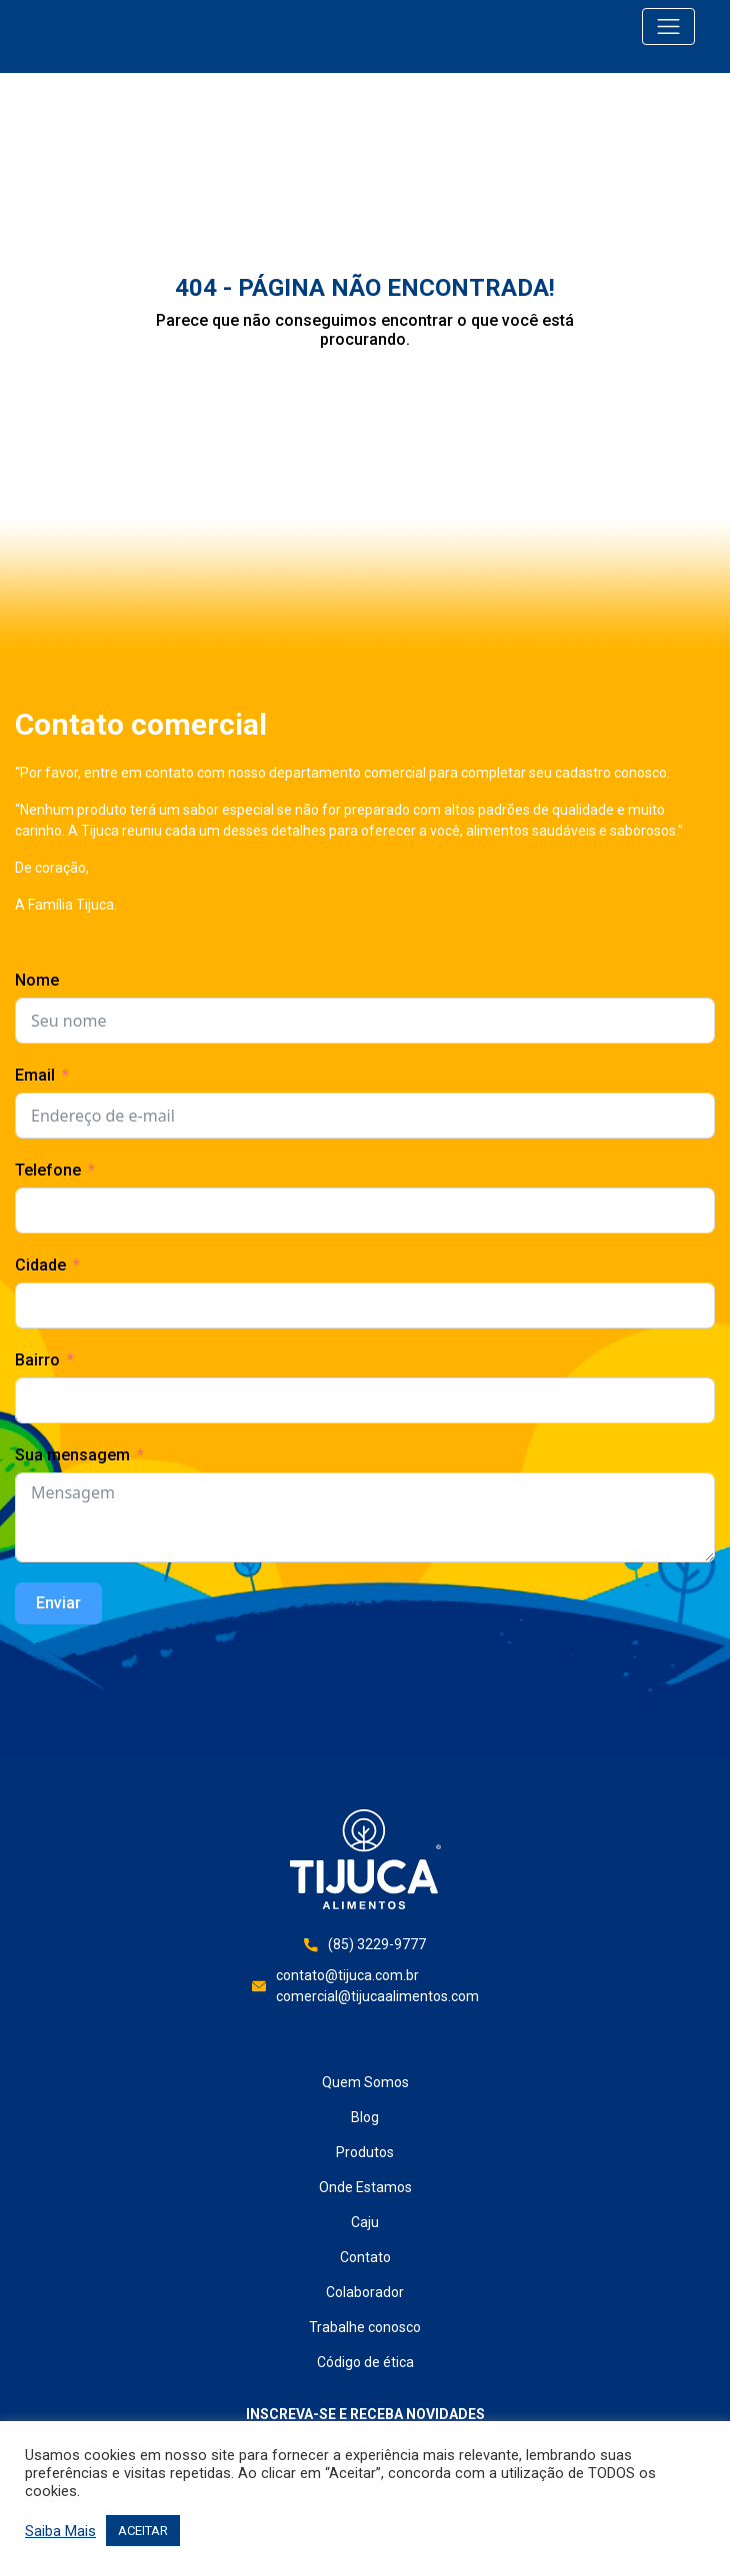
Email (35, 1075)
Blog (365, 2117)
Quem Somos (365, 2082)
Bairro (37, 1359)
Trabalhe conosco (365, 2327)
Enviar (58, 1602)
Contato (365, 2257)
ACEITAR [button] (143, 2530)
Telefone (48, 1170)
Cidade (40, 1265)
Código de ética (365, 2362)
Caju (365, 2222)
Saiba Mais (60, 2531)
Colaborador (365, 2292)
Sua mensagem (72, 1454)
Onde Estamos (365, 2187)
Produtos (365, 2152)
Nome (37, 980)
